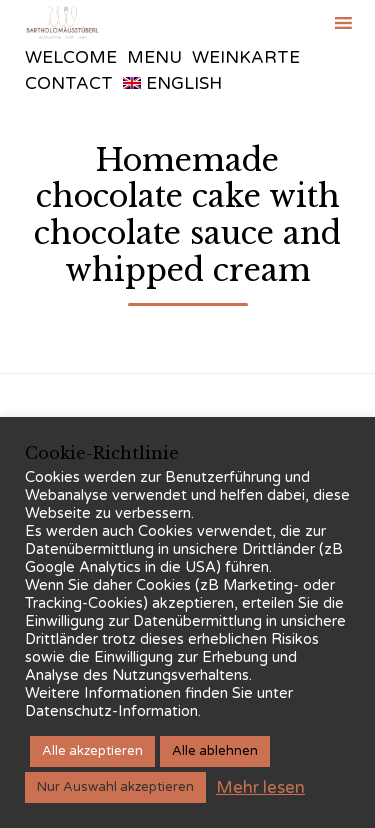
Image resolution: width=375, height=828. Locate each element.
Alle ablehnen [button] (215, 751)
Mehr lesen (260, 787)
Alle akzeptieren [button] (92, 751)
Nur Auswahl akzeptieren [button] (115, 787)
